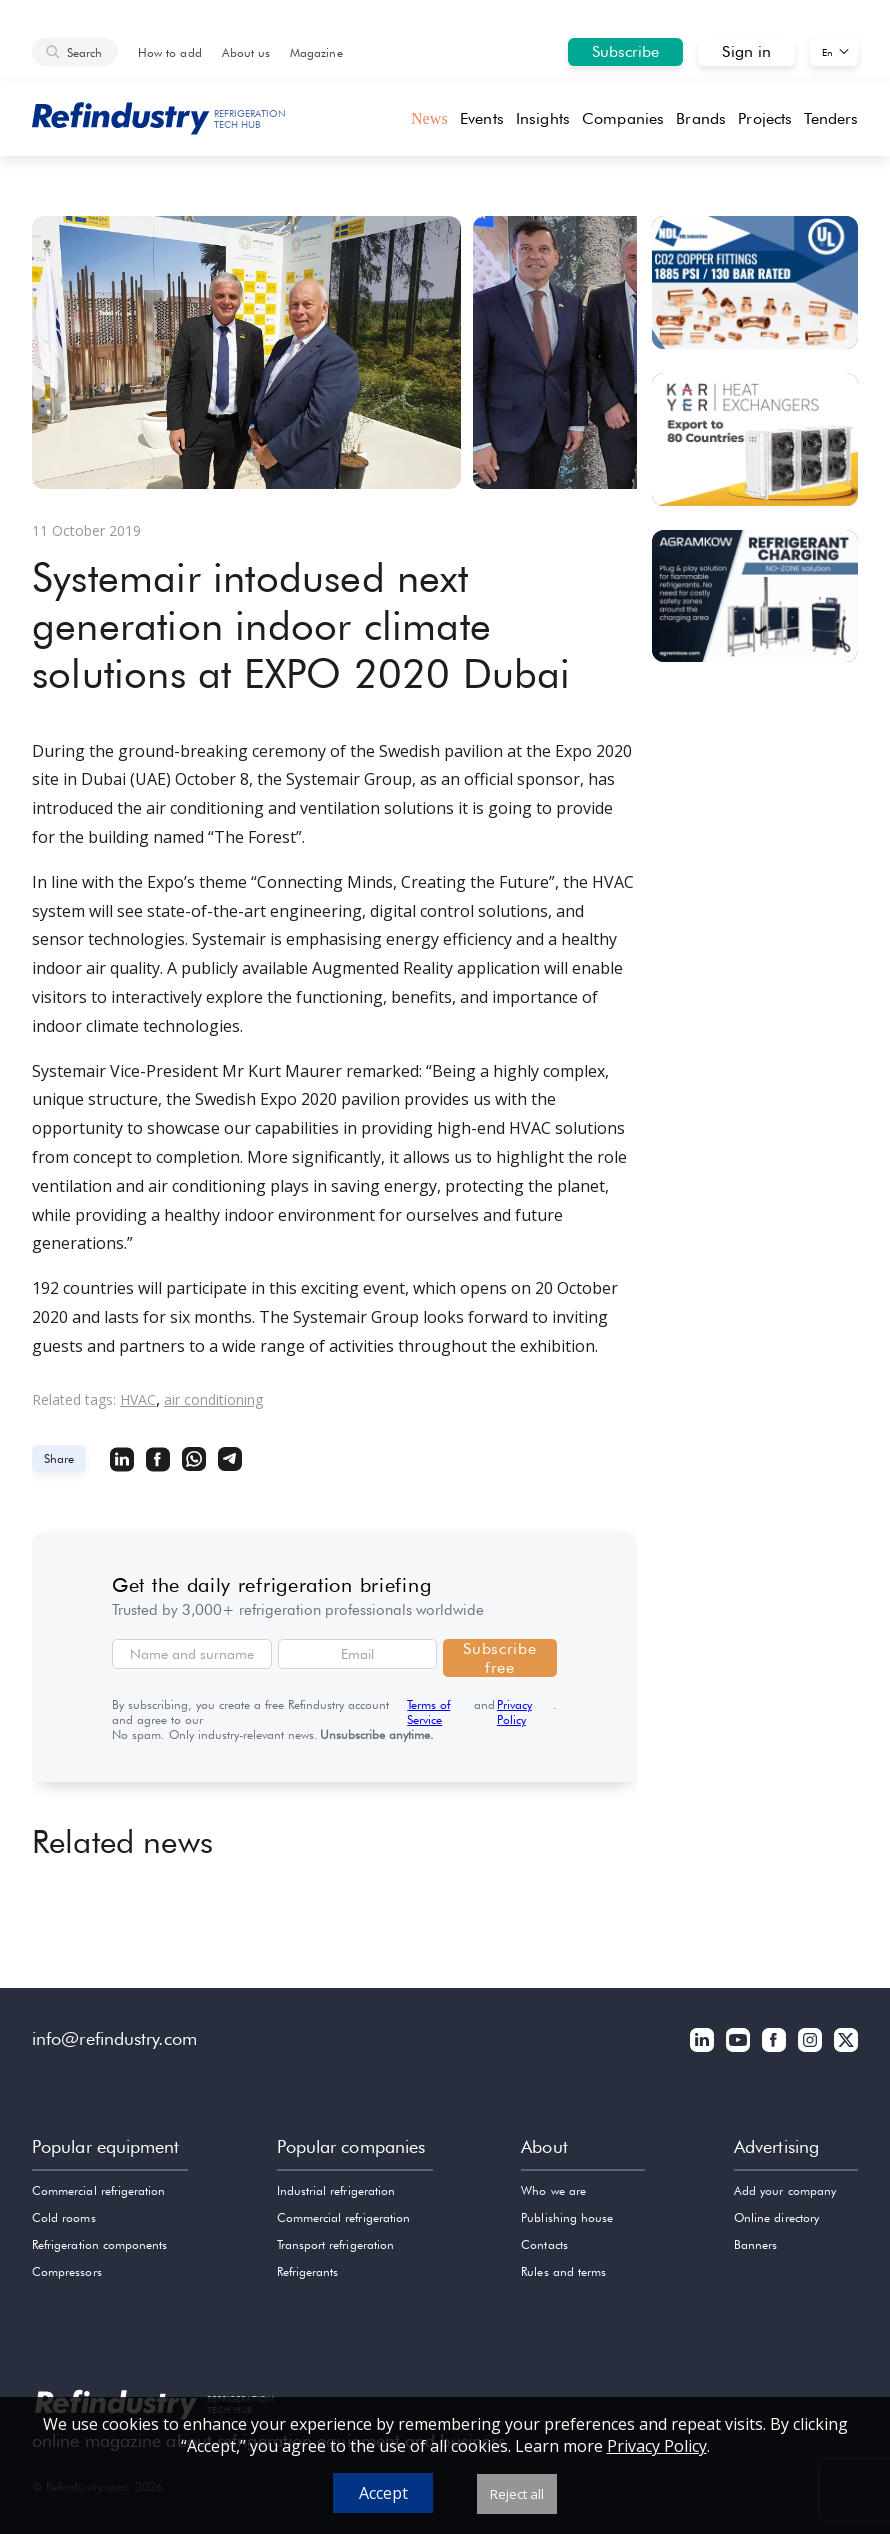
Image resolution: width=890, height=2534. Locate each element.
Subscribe (626, 51)
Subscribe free (499, 1658)
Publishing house (567, 2217)
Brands (700, 118)
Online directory (776, 2217)
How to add (170, 52)
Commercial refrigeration (98, 2190)
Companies (623, 118)
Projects (765, 118)
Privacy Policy (514, 1712)
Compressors (67, 2271)
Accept (383, 2493)
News (429, 118)
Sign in (746, 51)
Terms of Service (428, 1712)
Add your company (785, 2190)
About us (246, 52)
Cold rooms (64, 2217)
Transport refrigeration (335, 2244)
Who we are (553, 2190)
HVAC (138, 1399)
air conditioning (213, 1399)
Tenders (831, 118)
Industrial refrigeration (336, 2190)
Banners (755, 2244)
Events (481, 118)
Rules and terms (563, 2271)
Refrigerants (308, 2271)
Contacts (544, 2244)
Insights (543, 118)
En (827, 52)
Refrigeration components (99, 2244)
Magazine (316, 52)
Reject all (517, 2494)
